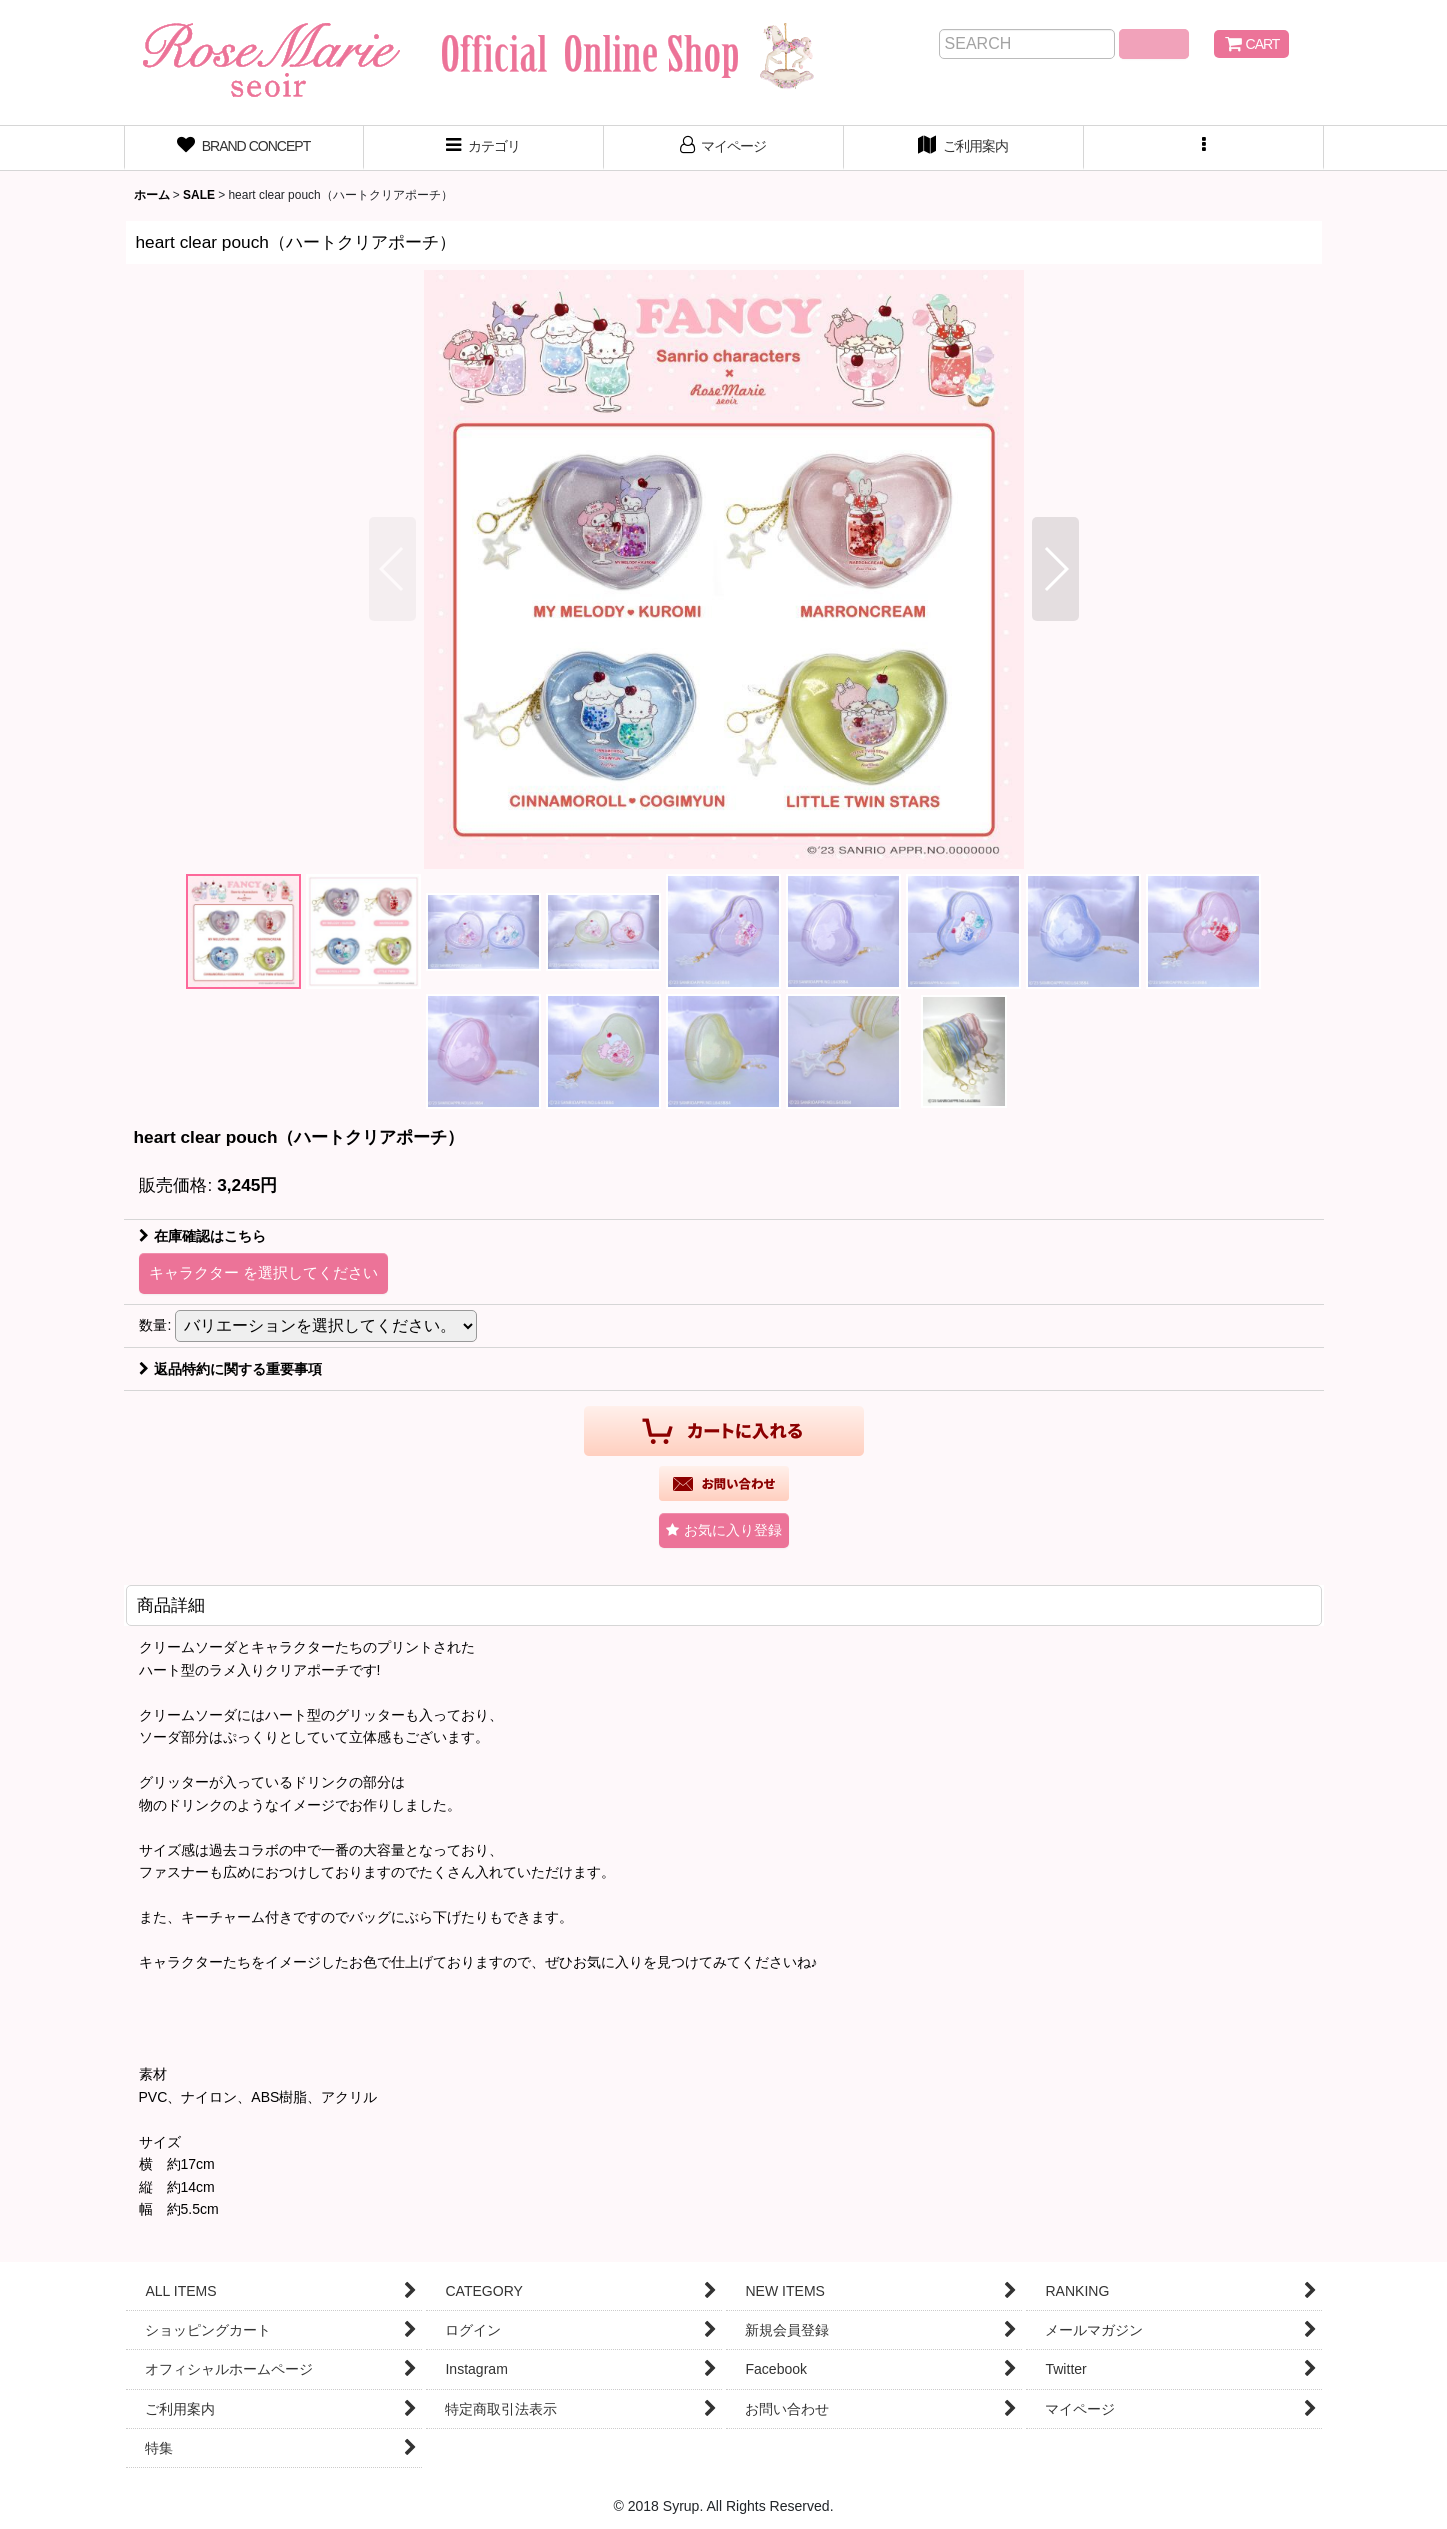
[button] (1204, 148)
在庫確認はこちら (202, 1236)
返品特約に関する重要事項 (230, 1369)
